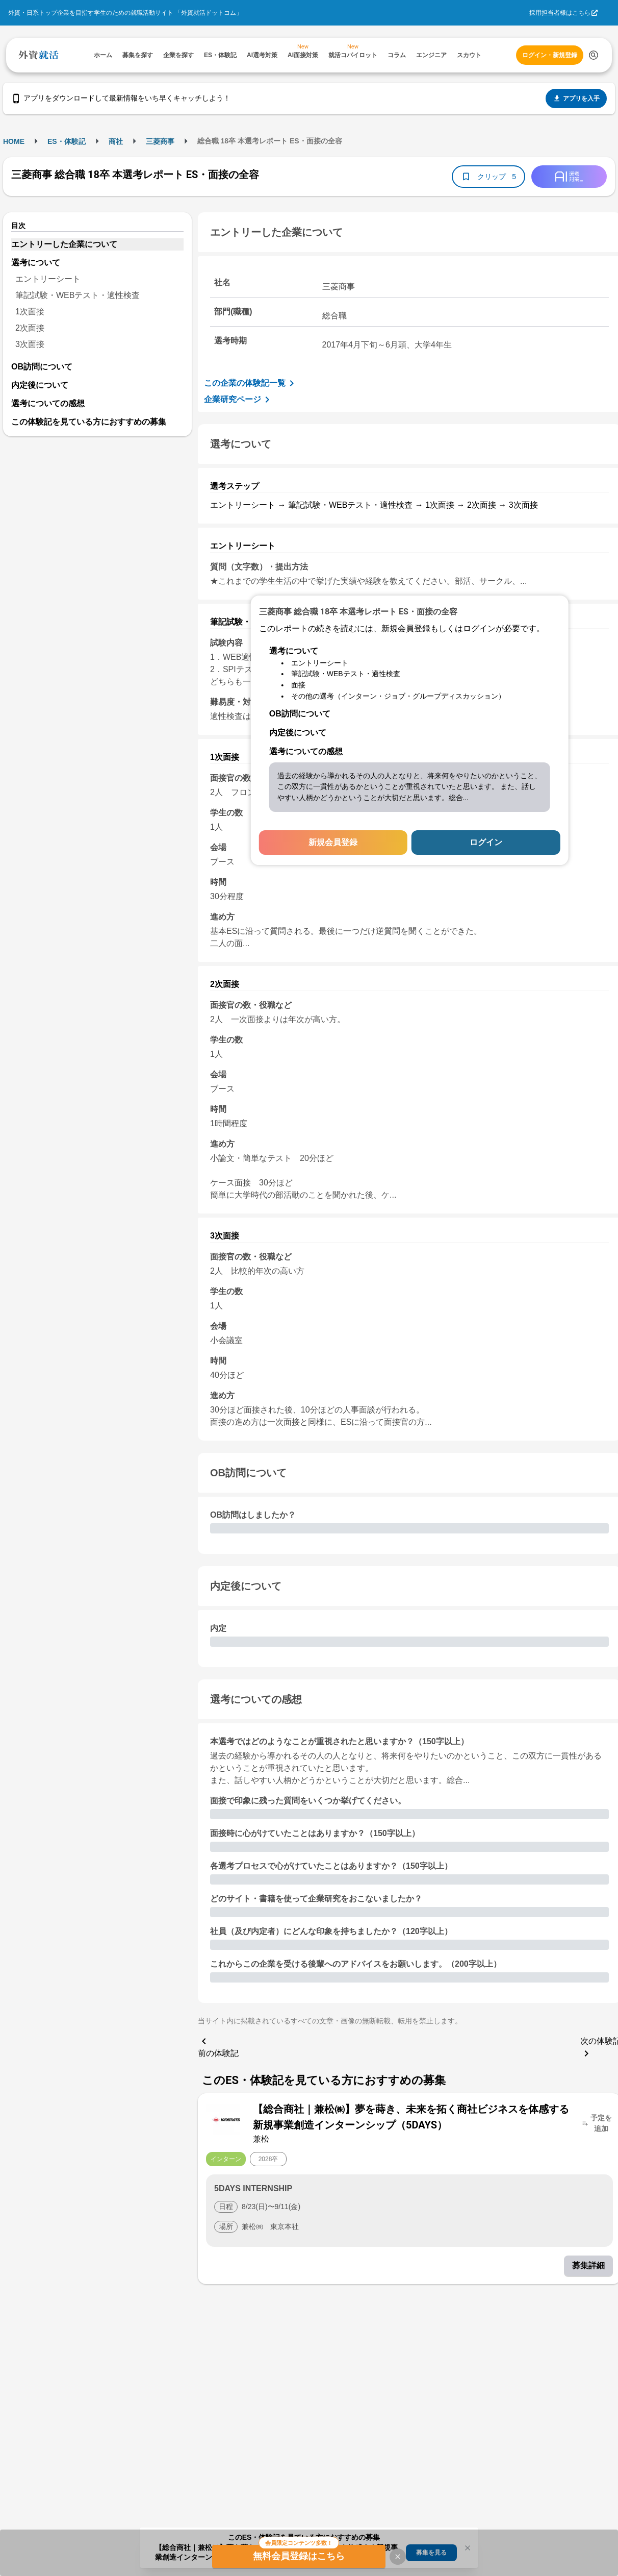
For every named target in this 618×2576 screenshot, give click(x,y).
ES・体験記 (66, 141)
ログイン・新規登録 (549, 55)
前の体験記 (218, 2046)
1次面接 (29, 311)
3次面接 (29, 344)
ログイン (486, 842)
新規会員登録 (332, 842)
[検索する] (593, 55)
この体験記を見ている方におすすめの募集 (88, 421)
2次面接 (29, 328)
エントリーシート (48, 279)
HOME (13, 141)
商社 (116, 141)
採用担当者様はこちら (559, 12)
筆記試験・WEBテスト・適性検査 (77, 295)
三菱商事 (160, 141)
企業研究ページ (238, 399)
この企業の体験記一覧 (251, 383)
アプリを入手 (576, 98)
